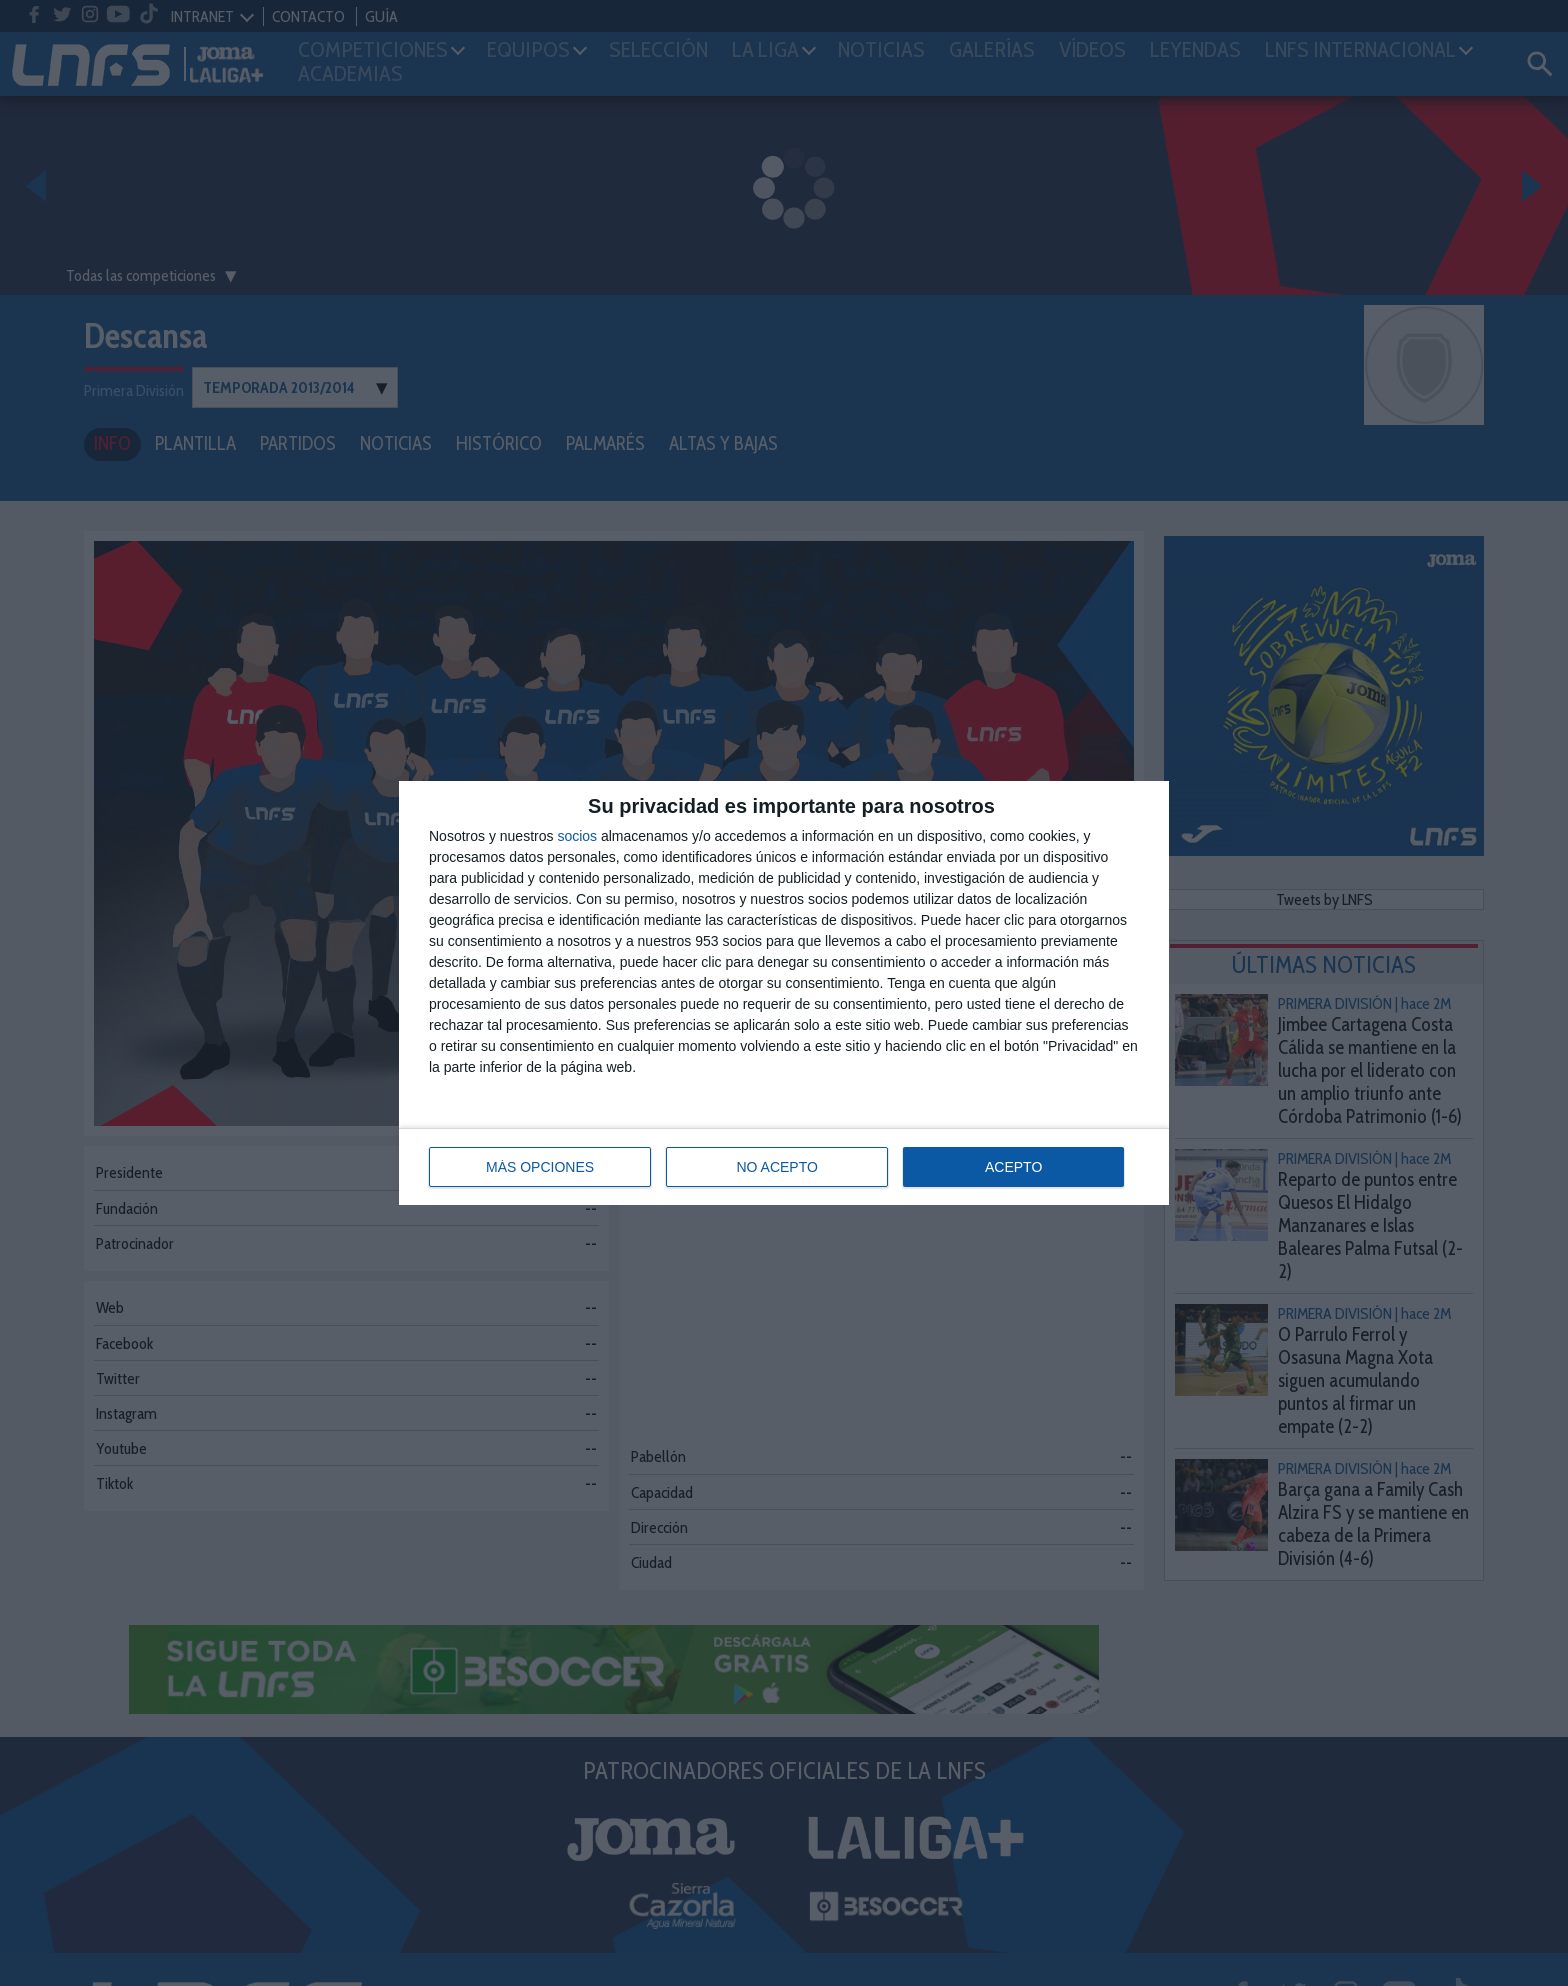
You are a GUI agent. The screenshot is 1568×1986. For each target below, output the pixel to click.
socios (577, 836)
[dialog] (784, 993)
